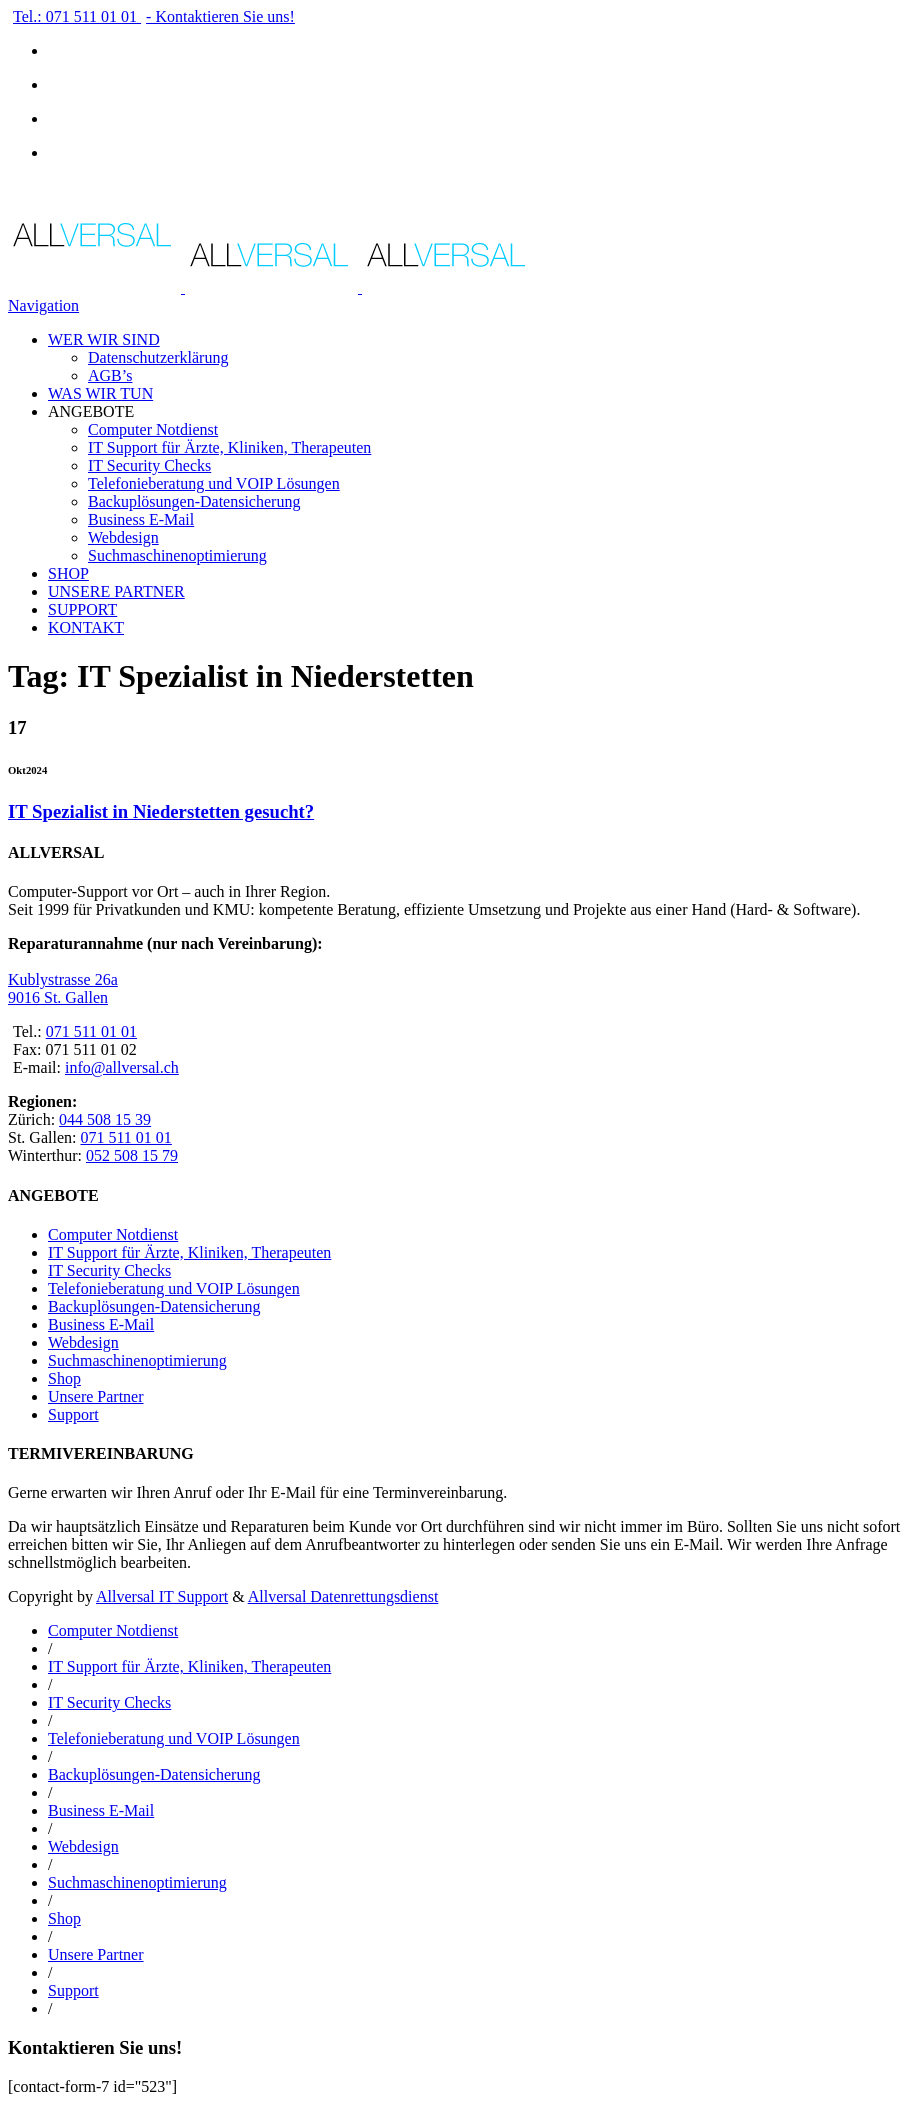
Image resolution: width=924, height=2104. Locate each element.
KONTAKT (86, 627)
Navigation (43, 305)
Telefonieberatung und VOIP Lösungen (214, 483)
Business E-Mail (141, 519)
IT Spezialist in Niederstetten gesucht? (161, 811)
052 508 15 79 (132, 1155)
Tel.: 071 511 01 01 (77, 16)
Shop (64, 1378)
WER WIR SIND (104, 339)
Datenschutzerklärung (158, 357)
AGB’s (110, 375)
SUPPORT (82, 609)
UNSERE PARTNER (116, 591)
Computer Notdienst (153, 429)
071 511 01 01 (91, 1031)
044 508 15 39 (105, 1119)
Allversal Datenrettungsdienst (343, 1596)
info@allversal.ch (122, 1067)
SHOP (68, 573)
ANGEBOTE (91, 411)
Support (73, 1414)
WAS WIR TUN (100, 393)
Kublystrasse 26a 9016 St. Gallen (63, 988)
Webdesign (123, 537)
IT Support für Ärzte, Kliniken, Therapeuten (229, 447)
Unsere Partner (96, 1396)
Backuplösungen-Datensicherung (194, 501)
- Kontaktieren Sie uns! (220, 16)
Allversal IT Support (162, 1596)
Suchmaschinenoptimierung (177, 555)
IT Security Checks (149, 465)
